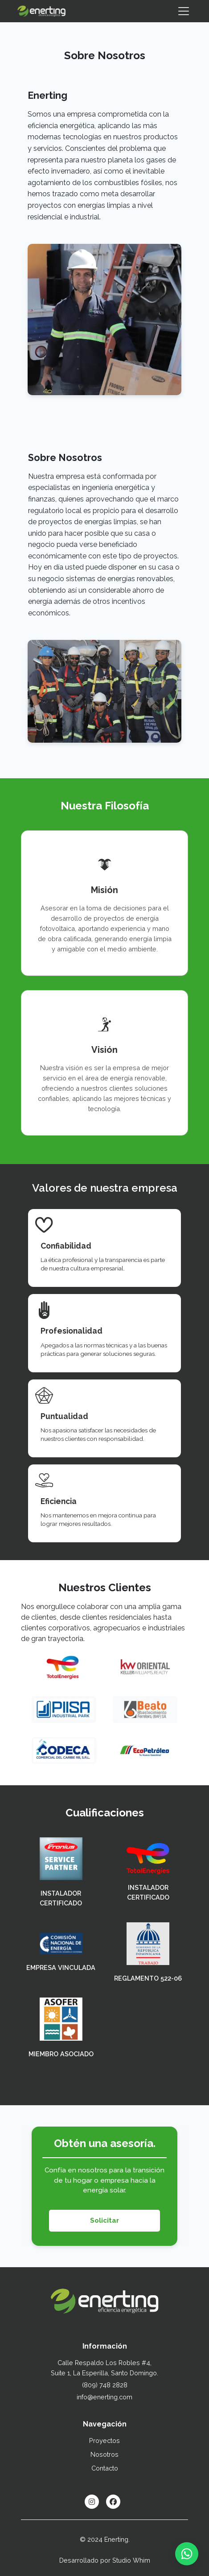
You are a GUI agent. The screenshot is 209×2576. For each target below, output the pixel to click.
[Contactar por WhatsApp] (186, 2554)
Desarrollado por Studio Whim (104, 2560)
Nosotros (104, 2454)
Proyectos (104, 2440)
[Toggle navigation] (183, 11)
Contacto (104, 2468)
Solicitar (104, 2220)
